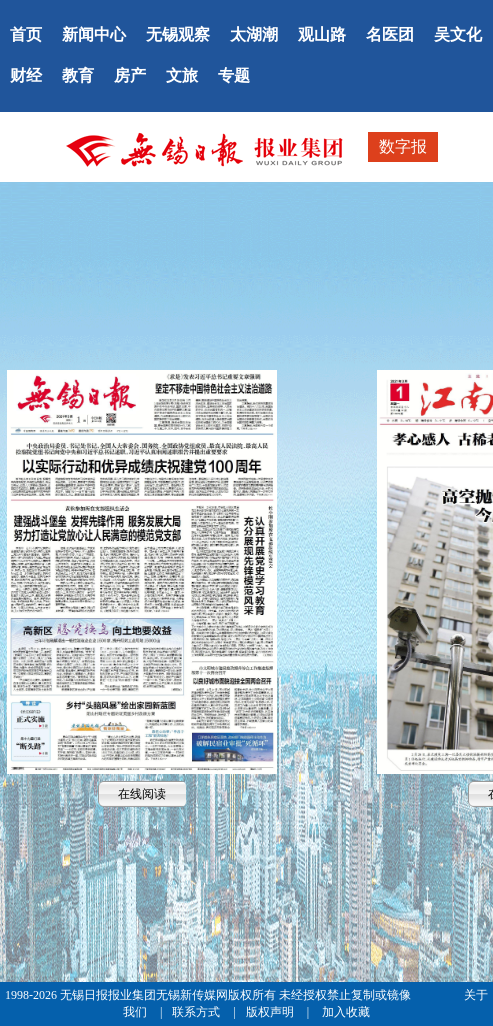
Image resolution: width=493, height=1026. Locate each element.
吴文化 (458, 34)
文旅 (182, 75)
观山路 (322, 34)
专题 (234, 75)
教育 (78, 75)
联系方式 (197, 1012)
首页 (26, 34)
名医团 (390, 34)
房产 (130, 75)
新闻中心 (94, 34)
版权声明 (271, 1012)
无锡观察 (178, 34)
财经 (26, 75)
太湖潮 (254, 34)
